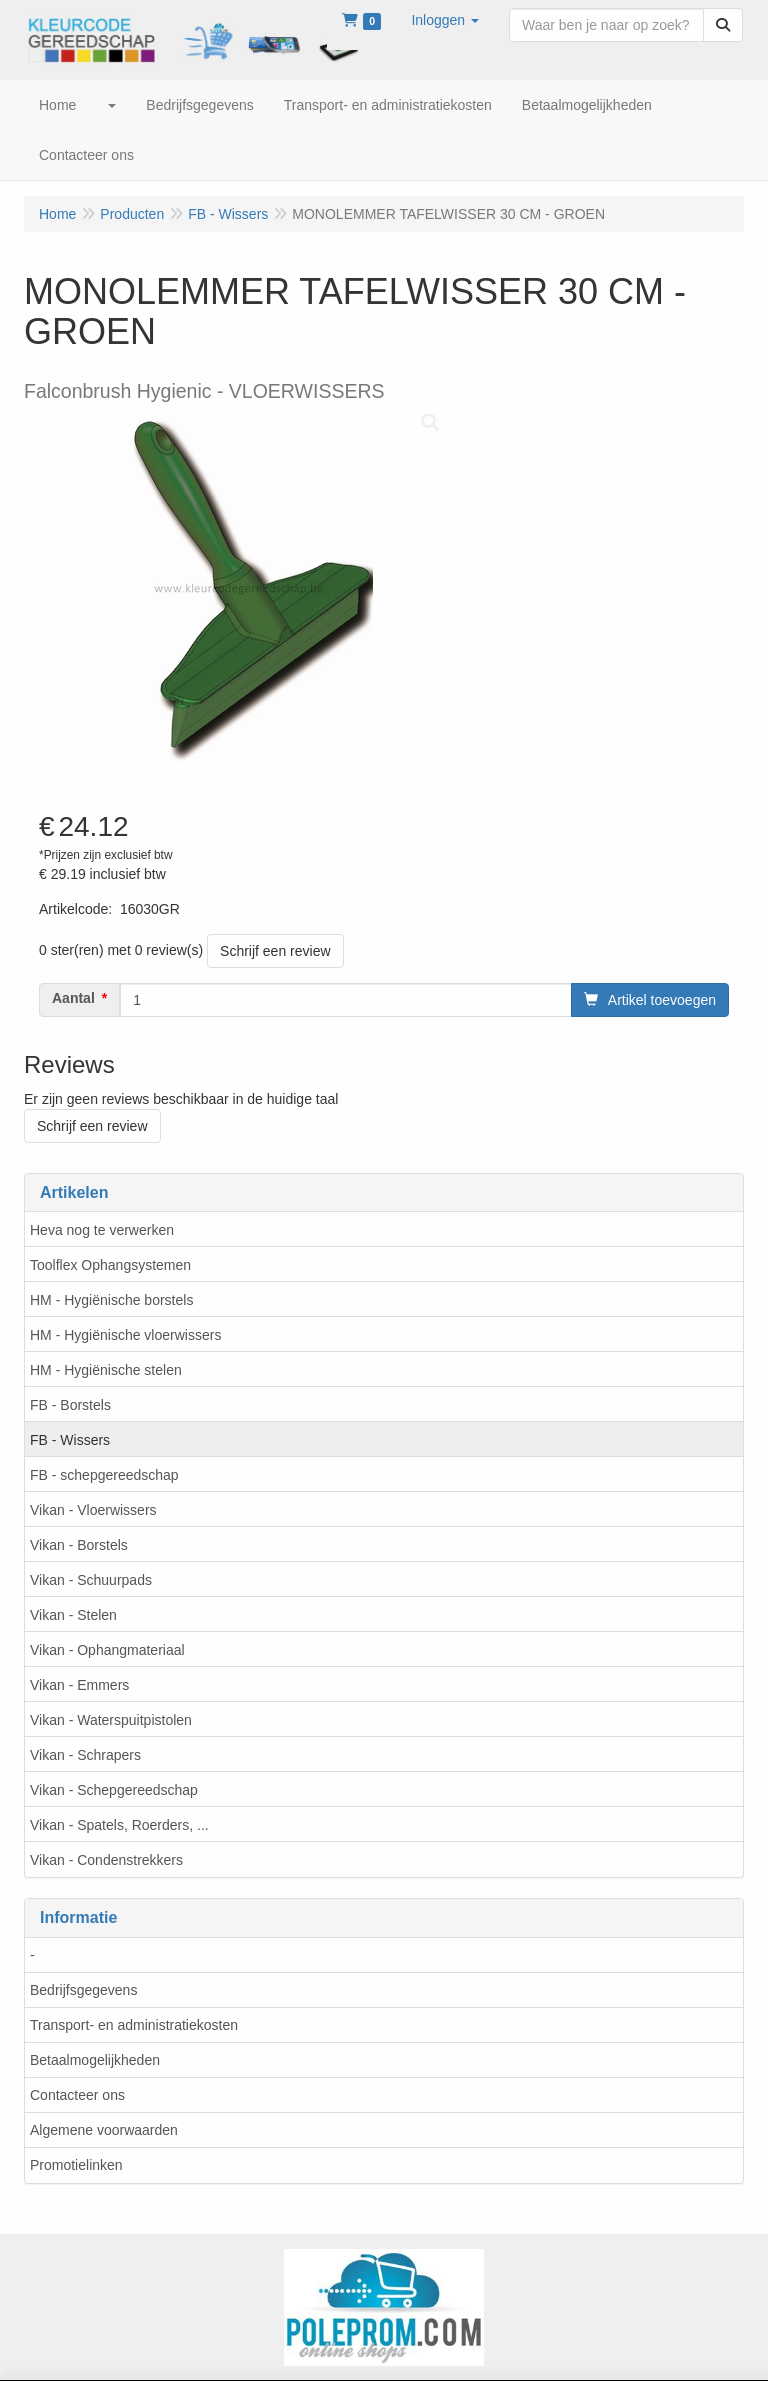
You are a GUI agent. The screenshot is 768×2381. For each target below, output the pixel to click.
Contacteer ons (77, 2095)
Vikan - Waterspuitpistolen (111, 1720)
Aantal (73, 998)
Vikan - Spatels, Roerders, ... (119, 1825)
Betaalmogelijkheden (95, 2060)
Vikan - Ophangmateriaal (107, 1650)
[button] (445, 20)
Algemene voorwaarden (104, 2130)
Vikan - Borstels (79, 1545)
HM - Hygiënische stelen (106, 1370)
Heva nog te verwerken (102, 1230)
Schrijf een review (275, 951)
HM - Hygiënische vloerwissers (125, 1335)
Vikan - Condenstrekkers (106, 1860)
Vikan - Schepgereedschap (114, 1790)
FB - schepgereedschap (104, 1475)
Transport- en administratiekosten (134, 2025)
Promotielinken (76, 2165)
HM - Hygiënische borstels (111, 1300)
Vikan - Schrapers (85, 1755)
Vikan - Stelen (73, 1615)
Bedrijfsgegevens (83, 1990)
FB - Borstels (70, 1405)
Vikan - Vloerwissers (93, 1510)
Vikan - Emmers (79, 1685)
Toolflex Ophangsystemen (110, 1265)
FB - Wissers (70, 1440)
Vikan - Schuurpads (91, 1580)
